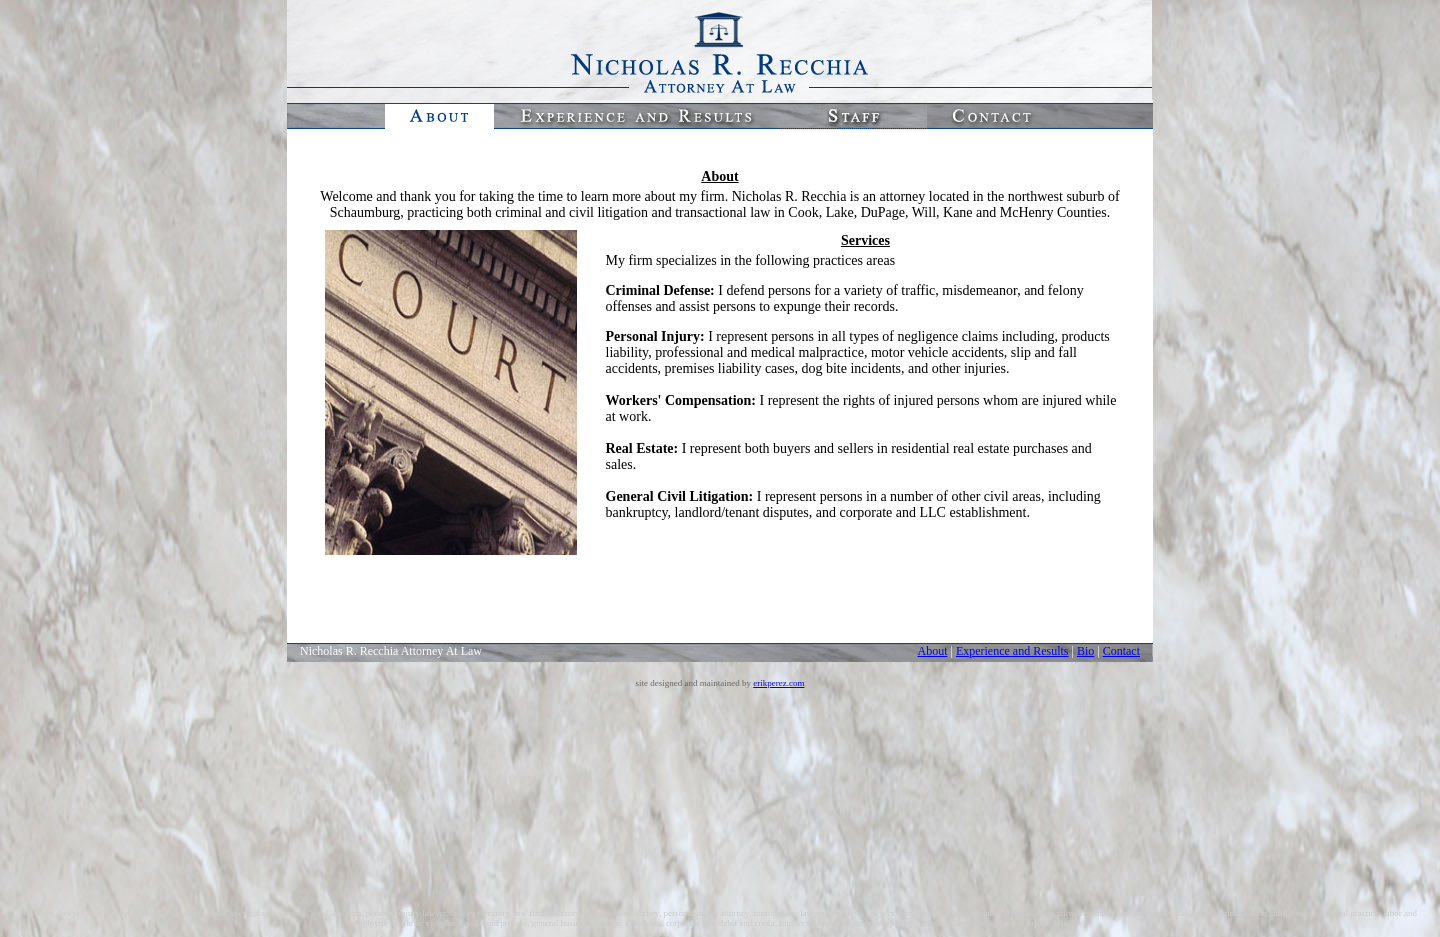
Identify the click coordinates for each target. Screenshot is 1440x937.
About (932, 651)
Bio (1085, 651)
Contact (1121, 651)
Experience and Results (1012, 651)
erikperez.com (778, 683)
